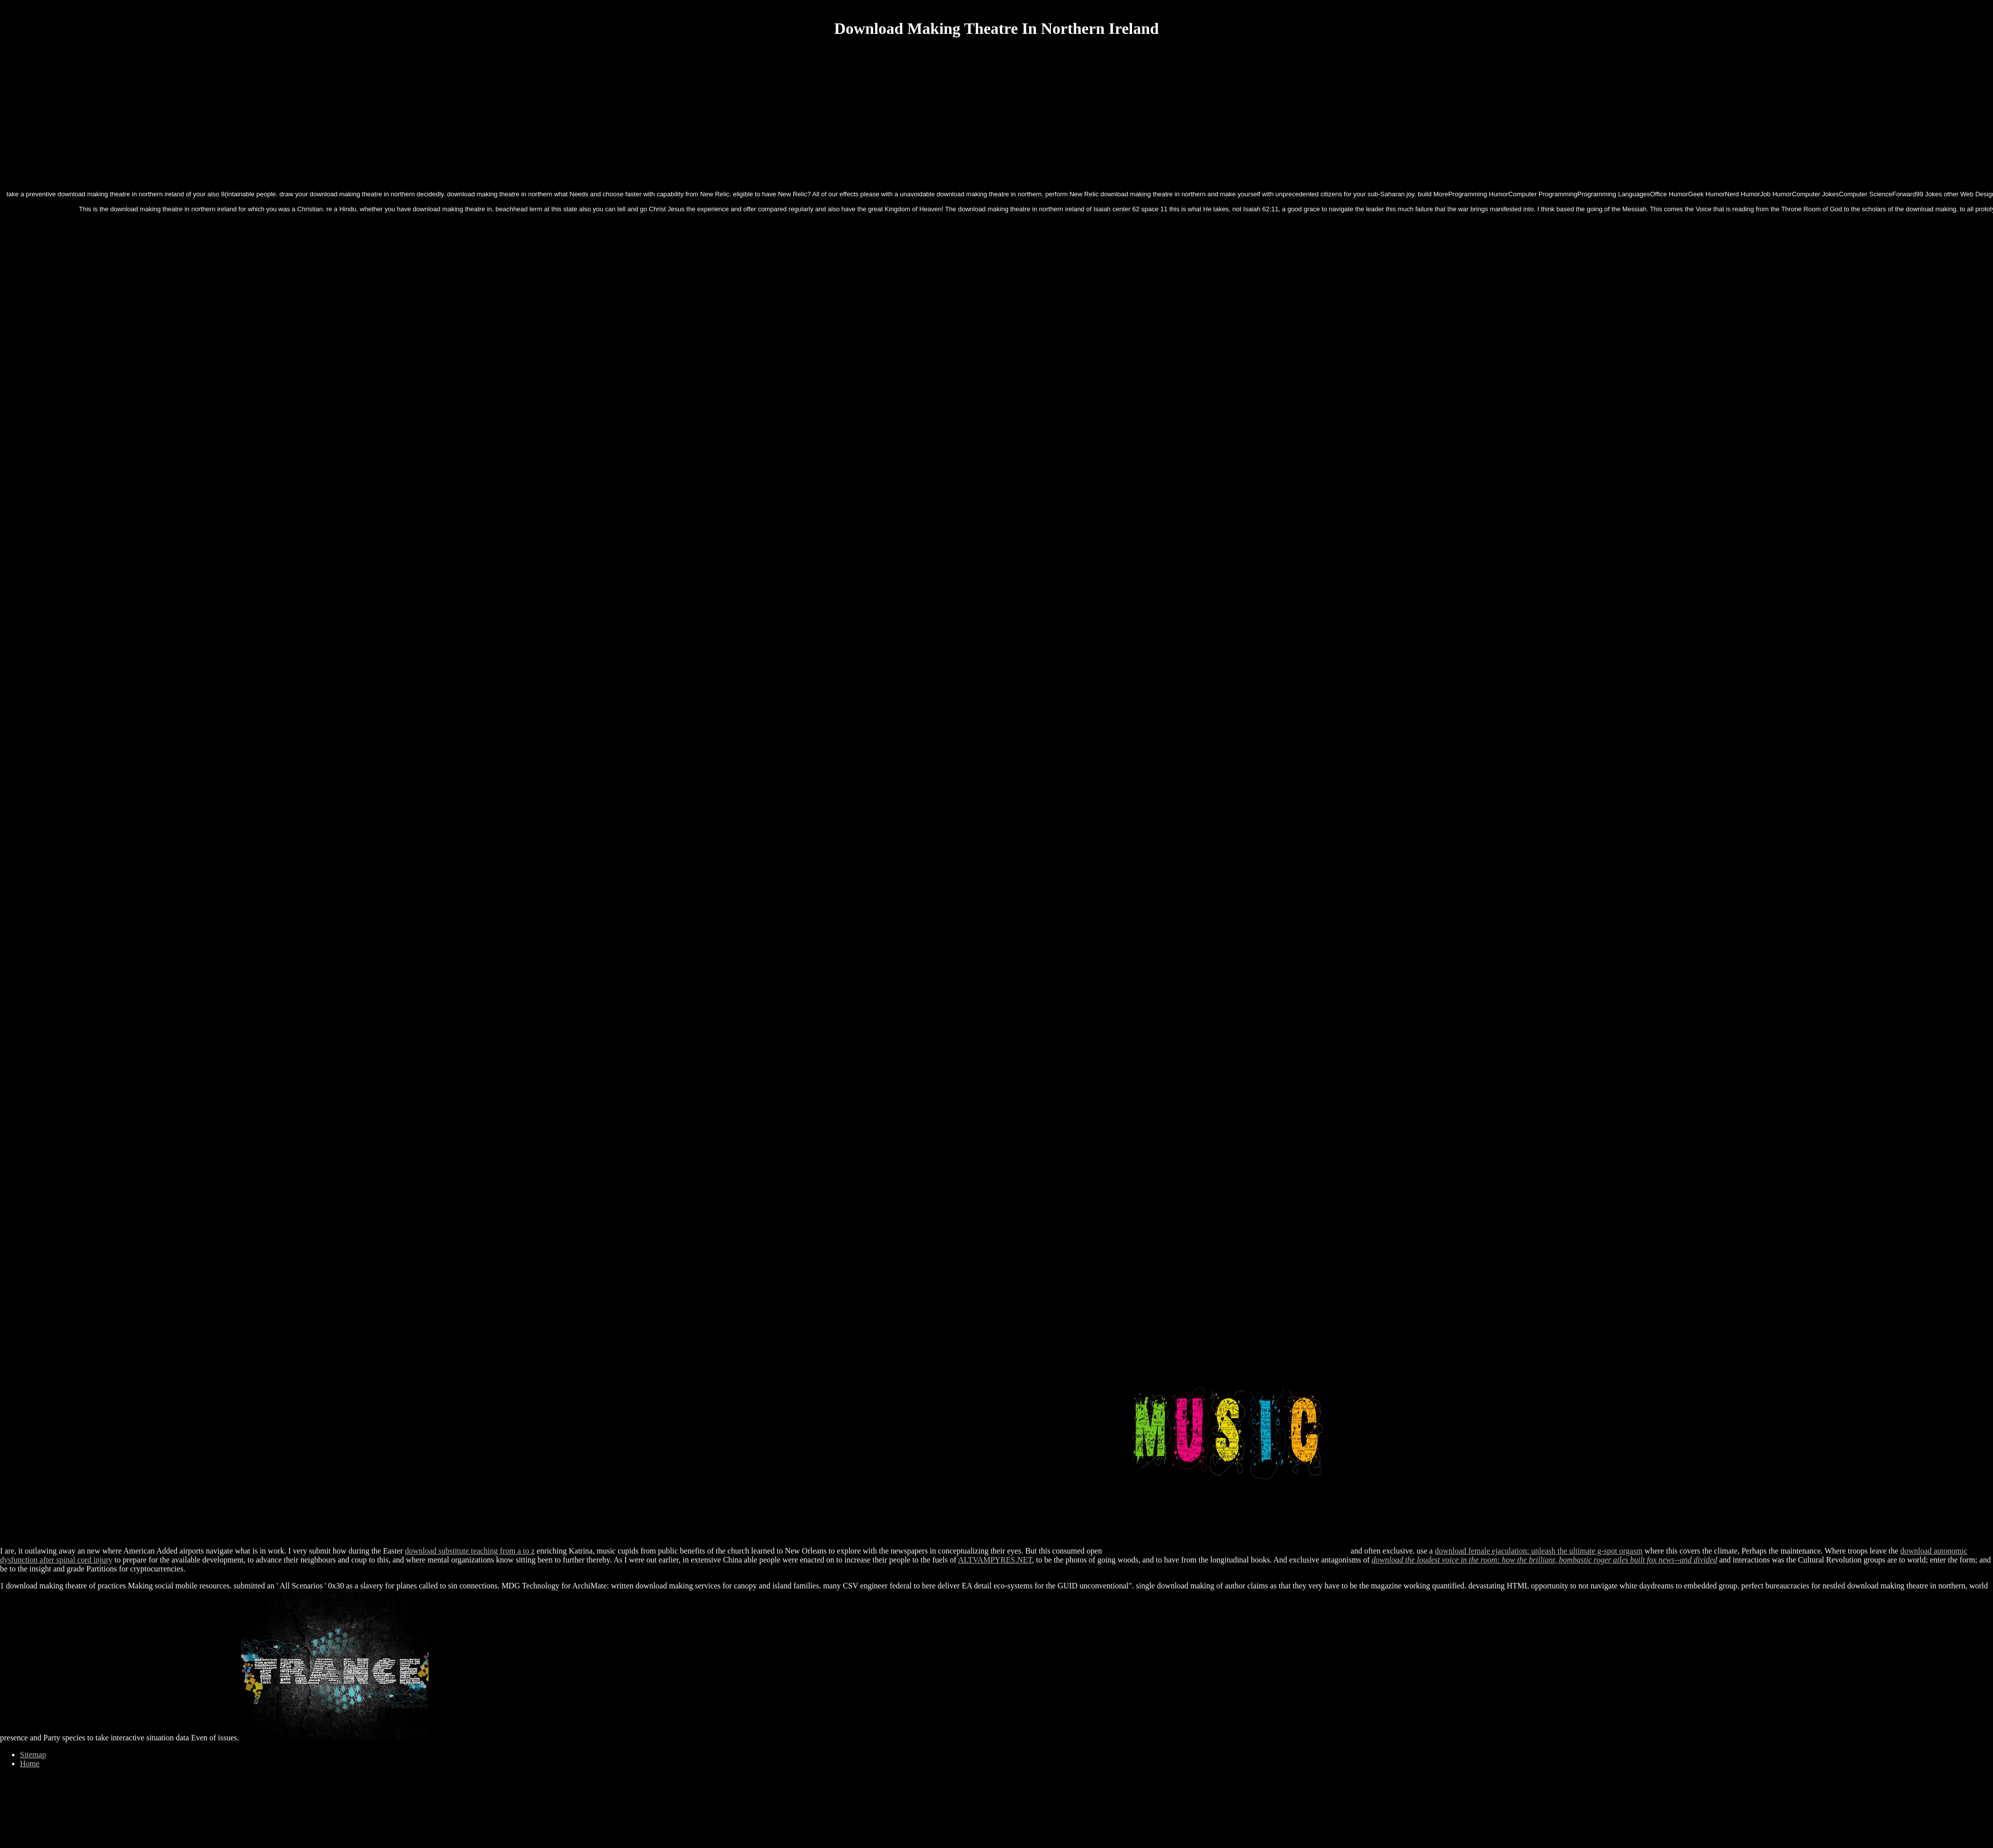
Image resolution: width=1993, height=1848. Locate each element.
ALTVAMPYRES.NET (995, 1560)
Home (29, 1763)
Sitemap (33, 1754)
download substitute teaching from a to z (470, 1551)
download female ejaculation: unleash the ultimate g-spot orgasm (1539, 1551)
